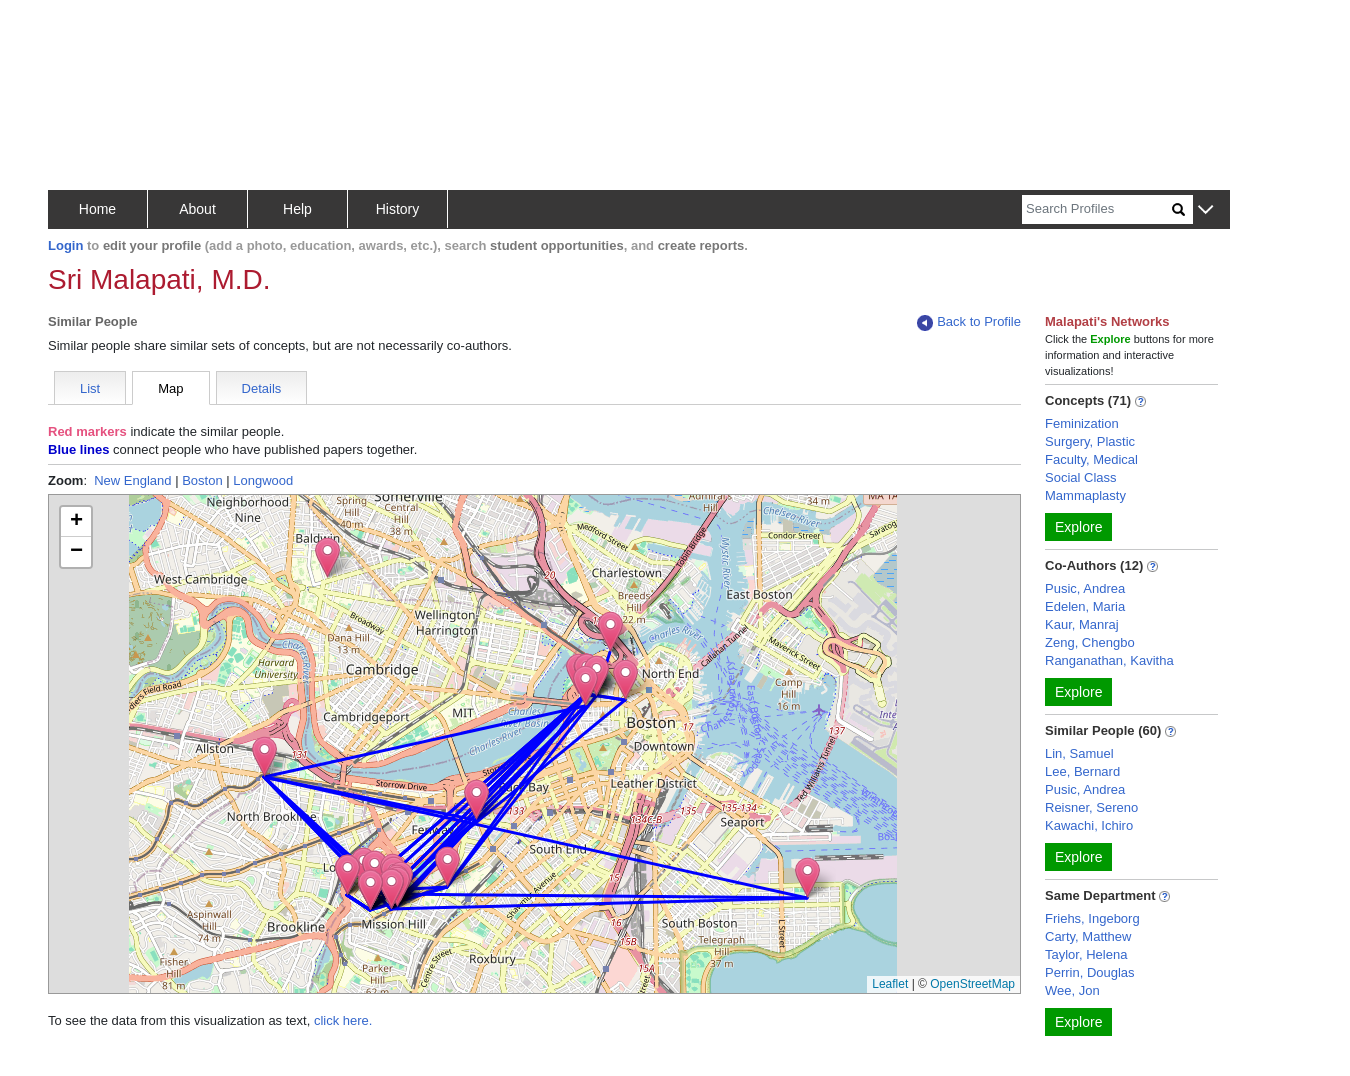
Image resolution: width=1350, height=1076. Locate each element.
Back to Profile (969, 322)
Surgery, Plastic (1090, 441)
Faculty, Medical (1091, 459)
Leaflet (890, 984)
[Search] (1097, 209)
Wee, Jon (1072, 990)
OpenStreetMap (972, 984)
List (90, 388)
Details (262, 388)
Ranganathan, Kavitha (1109, 660)
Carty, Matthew (1088, 936)
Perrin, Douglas (1090, 972)
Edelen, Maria (1085, 606)
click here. (343, 1020)
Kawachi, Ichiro (1089, 825)
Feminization (1082, 423)
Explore (1078, 527)
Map (170, 388)
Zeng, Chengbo (1090, 642)
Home (97, 209)
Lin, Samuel (1079, 753)
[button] (1205, 210)
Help (297, 209)
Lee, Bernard (1082, 771)
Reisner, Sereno (1091, 807)
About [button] (197, 209)
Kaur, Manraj (1082, 624)
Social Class (1081, 477)
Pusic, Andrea (1085, 588)
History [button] (398, 209)
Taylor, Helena (1086, 954)
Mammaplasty (1085, 495)
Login (65, 245)
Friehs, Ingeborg (1092, 918)
